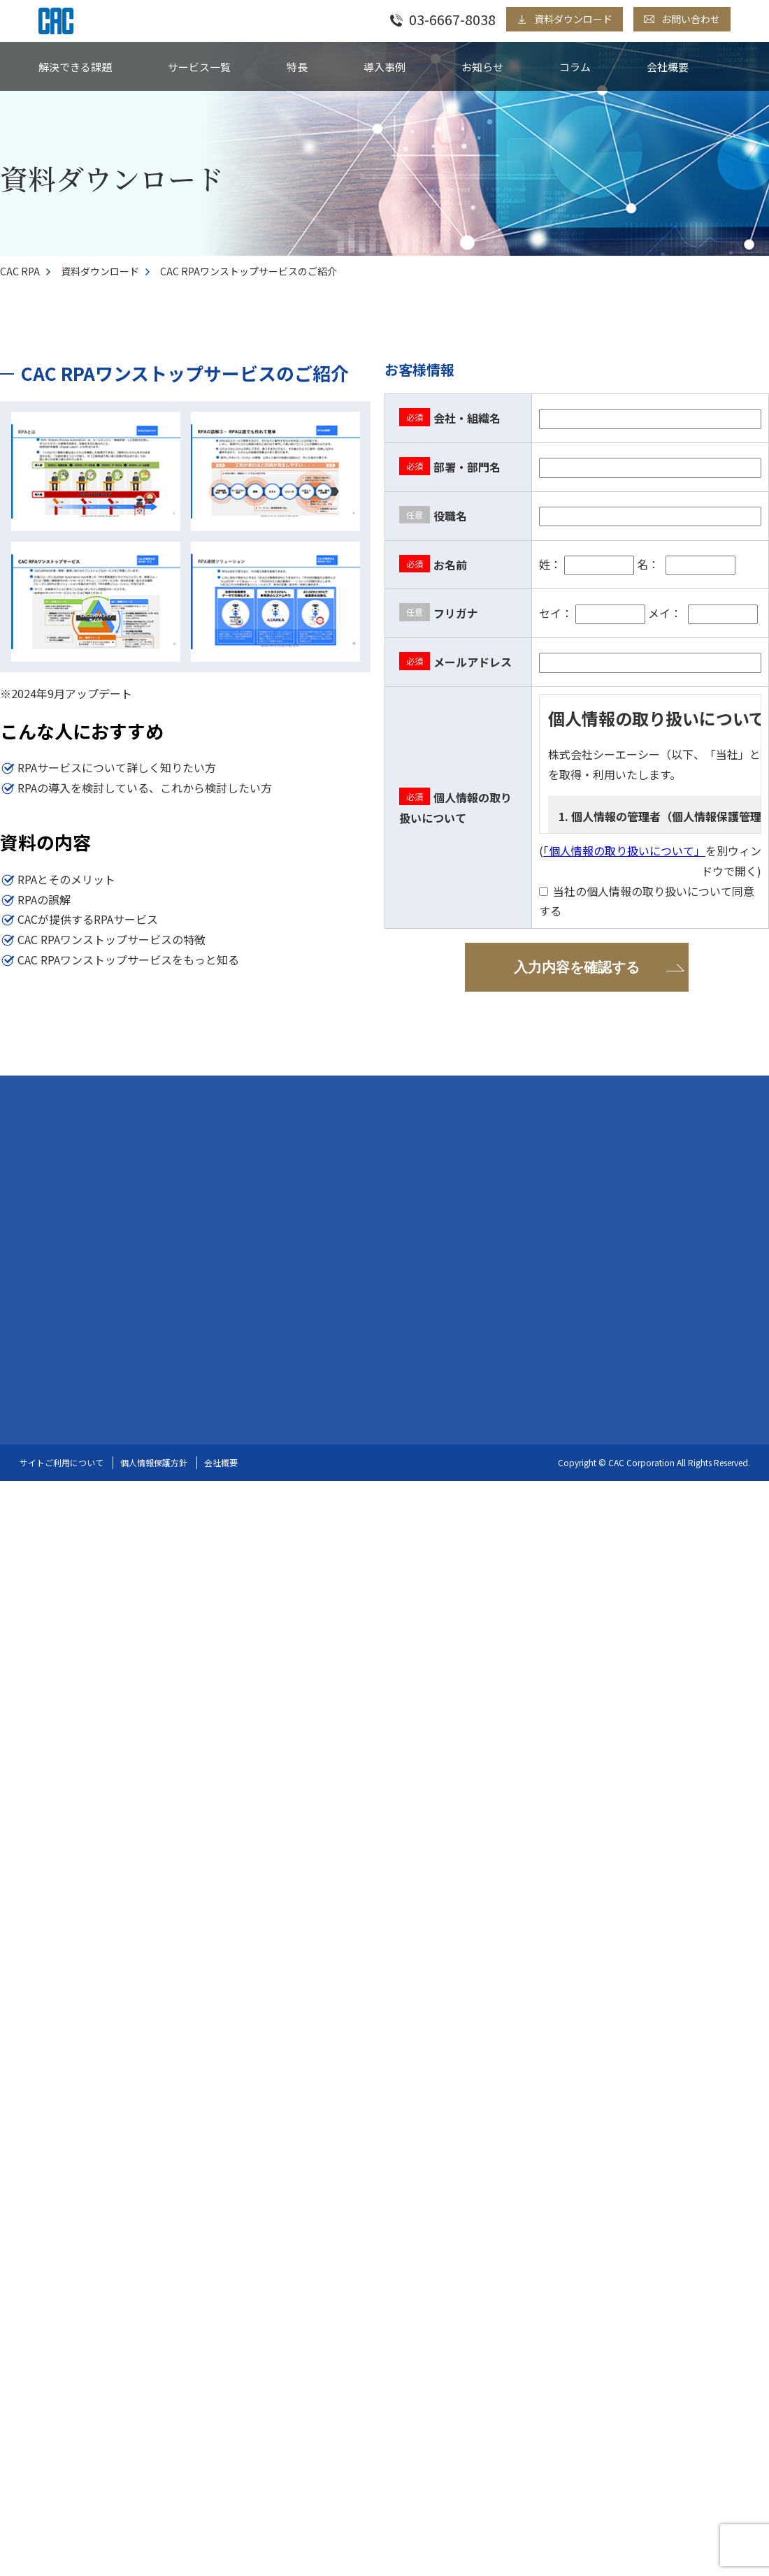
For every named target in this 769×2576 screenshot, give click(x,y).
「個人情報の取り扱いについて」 (624, 850)
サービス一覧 (199, 66)
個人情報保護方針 (153, 1461)
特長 (297, 66)
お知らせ (482, 66)
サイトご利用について (61, 1461)
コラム (575, 66)
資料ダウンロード (573, 19)
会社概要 (668, 66)
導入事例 (384, 66)
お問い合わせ (690, 19)
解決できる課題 (75, 66)
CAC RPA (20, 271)
